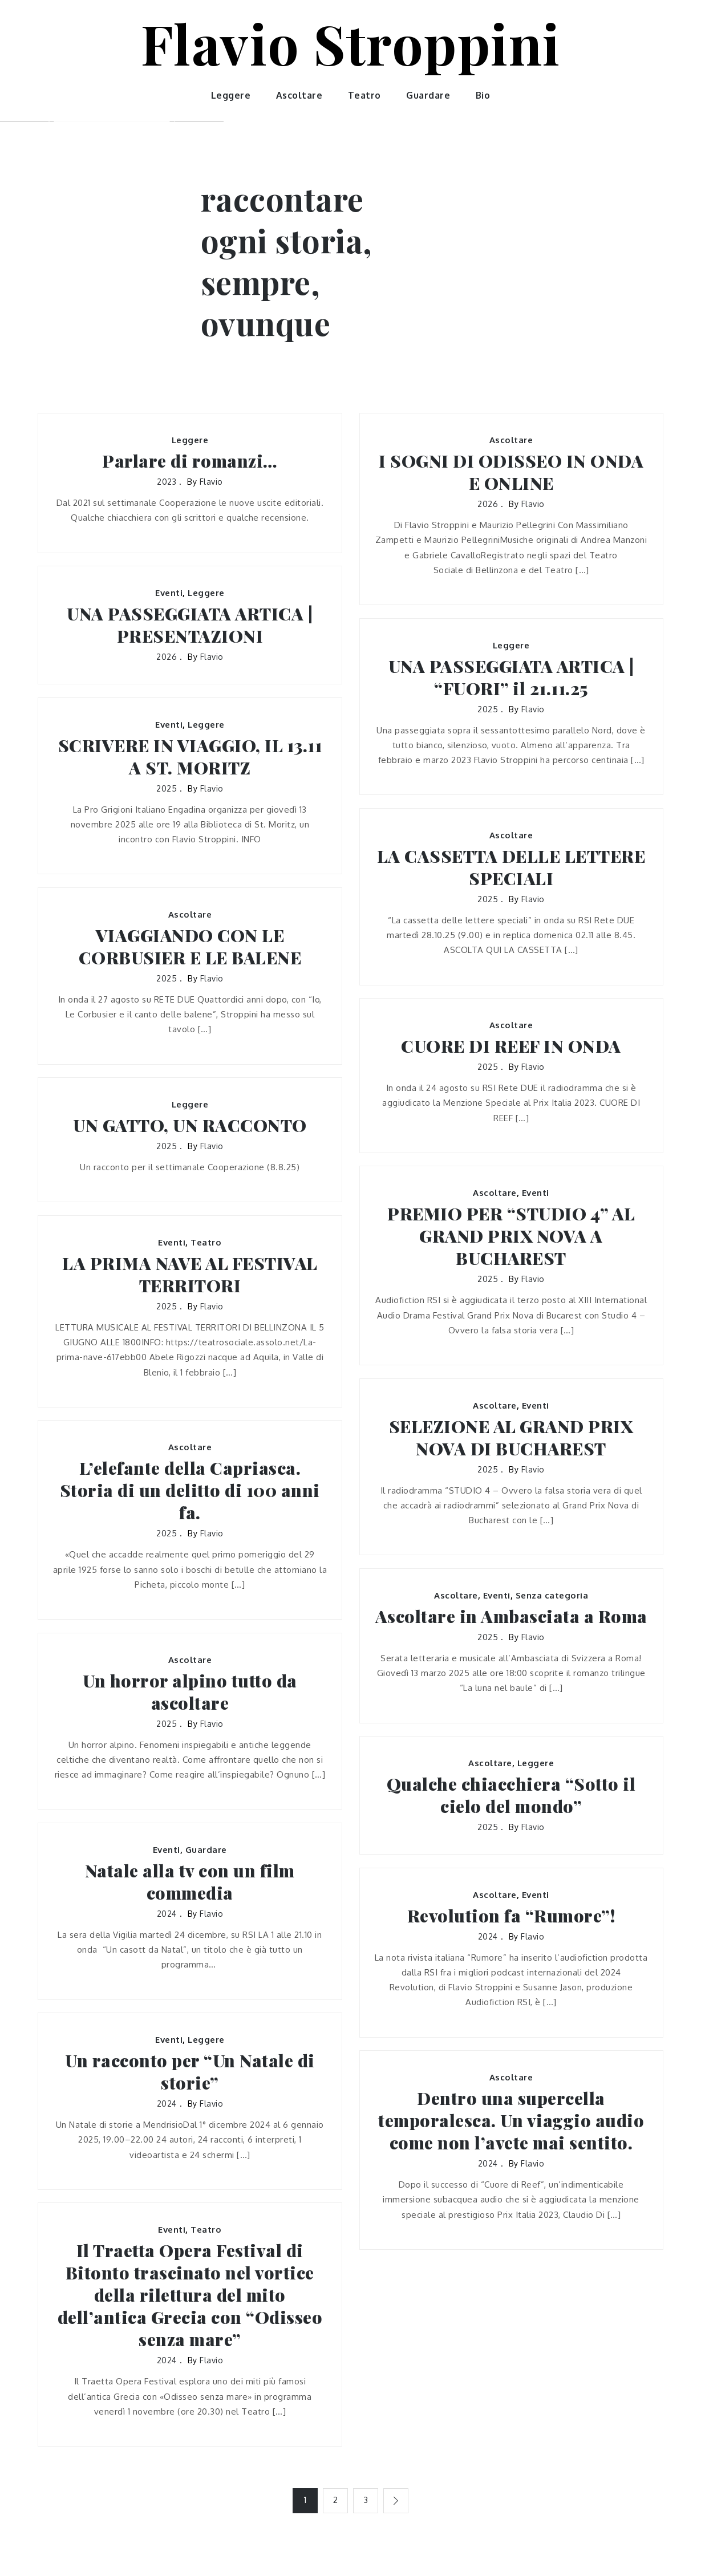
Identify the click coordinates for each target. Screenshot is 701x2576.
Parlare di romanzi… (190, 461)
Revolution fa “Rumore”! (511, 1916)
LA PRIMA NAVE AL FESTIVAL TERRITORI (190, 1274)
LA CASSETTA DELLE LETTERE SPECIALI (511, 867)
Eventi (169, 592)
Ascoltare (299, 95)
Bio (483, 95)
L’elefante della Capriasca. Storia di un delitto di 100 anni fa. (190, 1490)
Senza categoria (552, 1595)
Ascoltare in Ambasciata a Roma (511, 1616)
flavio (211, 481)
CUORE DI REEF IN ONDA (511, 1046)
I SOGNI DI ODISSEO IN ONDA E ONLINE (511, 472)
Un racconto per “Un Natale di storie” (190, 2072)
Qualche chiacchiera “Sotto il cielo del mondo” (511, 1795)
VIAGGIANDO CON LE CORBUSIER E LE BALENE (190, 946)
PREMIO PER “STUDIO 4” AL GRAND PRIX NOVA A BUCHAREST (511, 1236)
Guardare (428, 95)
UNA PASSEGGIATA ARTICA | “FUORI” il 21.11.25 (511, 677)
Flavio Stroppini (351, 42)
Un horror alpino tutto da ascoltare (190, 1692)
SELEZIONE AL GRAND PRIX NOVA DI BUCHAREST (511, 1437)
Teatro (364, 95)
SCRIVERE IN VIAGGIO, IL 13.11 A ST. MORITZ (190, 757)
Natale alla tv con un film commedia (190, 1882)
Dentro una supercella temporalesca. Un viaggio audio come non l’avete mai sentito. (511, 2120)
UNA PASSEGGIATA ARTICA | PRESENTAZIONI (190, 625)
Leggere (231, 95)
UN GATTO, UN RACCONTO (190, 1125)
